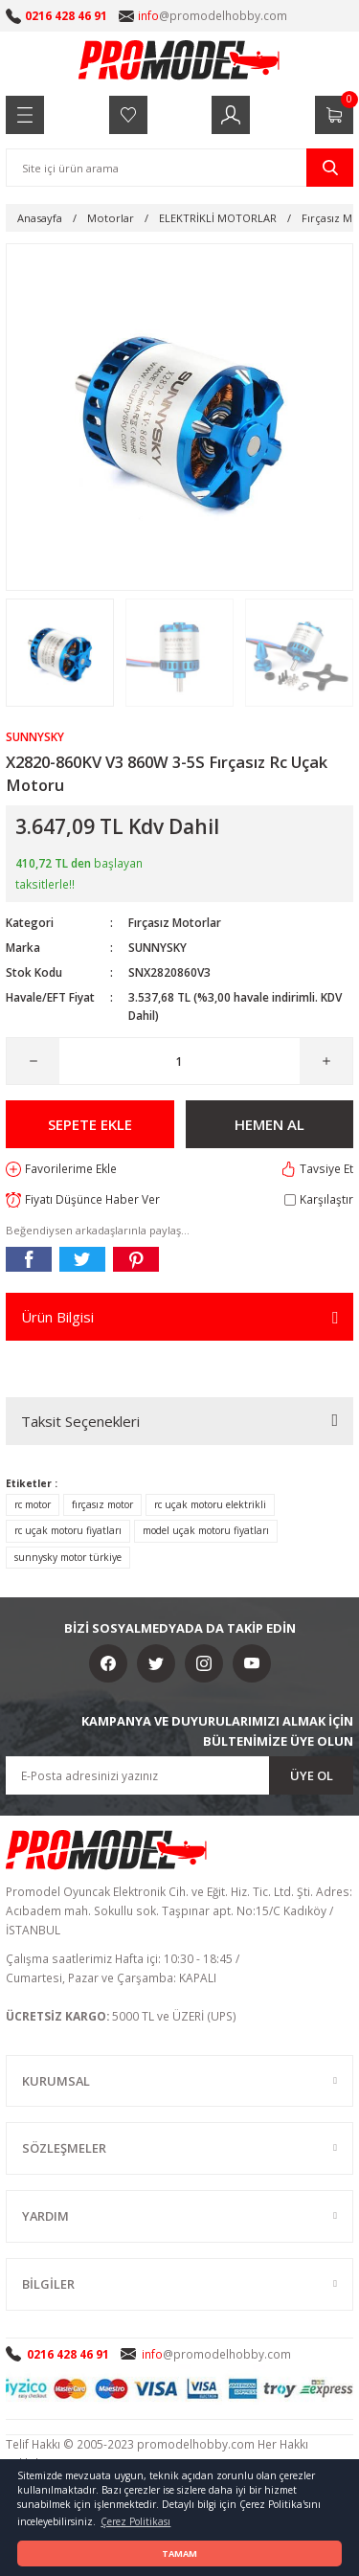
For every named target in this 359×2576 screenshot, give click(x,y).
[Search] (179, 167)
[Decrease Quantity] (33, 1061)
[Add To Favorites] (61, 1169)
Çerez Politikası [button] (135, 2521)
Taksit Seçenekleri (80, 1421)
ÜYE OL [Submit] (311, 1775)
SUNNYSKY (157, 947)
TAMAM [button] (179, 2553)
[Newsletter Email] (179, 1775)
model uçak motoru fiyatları (206, 1530)
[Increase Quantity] (326, 1061)
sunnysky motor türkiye (68, 1557)
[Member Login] (231, 115)
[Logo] (180, 59)
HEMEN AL (269, 1124)
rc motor (32, 1504)
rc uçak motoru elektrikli (210, 1504)
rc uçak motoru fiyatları (68, 1530)
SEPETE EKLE (90, 1124)
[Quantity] (179, 1061)
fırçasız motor (102, 1504)
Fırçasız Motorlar (174, 922)
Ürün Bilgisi (57, 1316)
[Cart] (334, 115)
